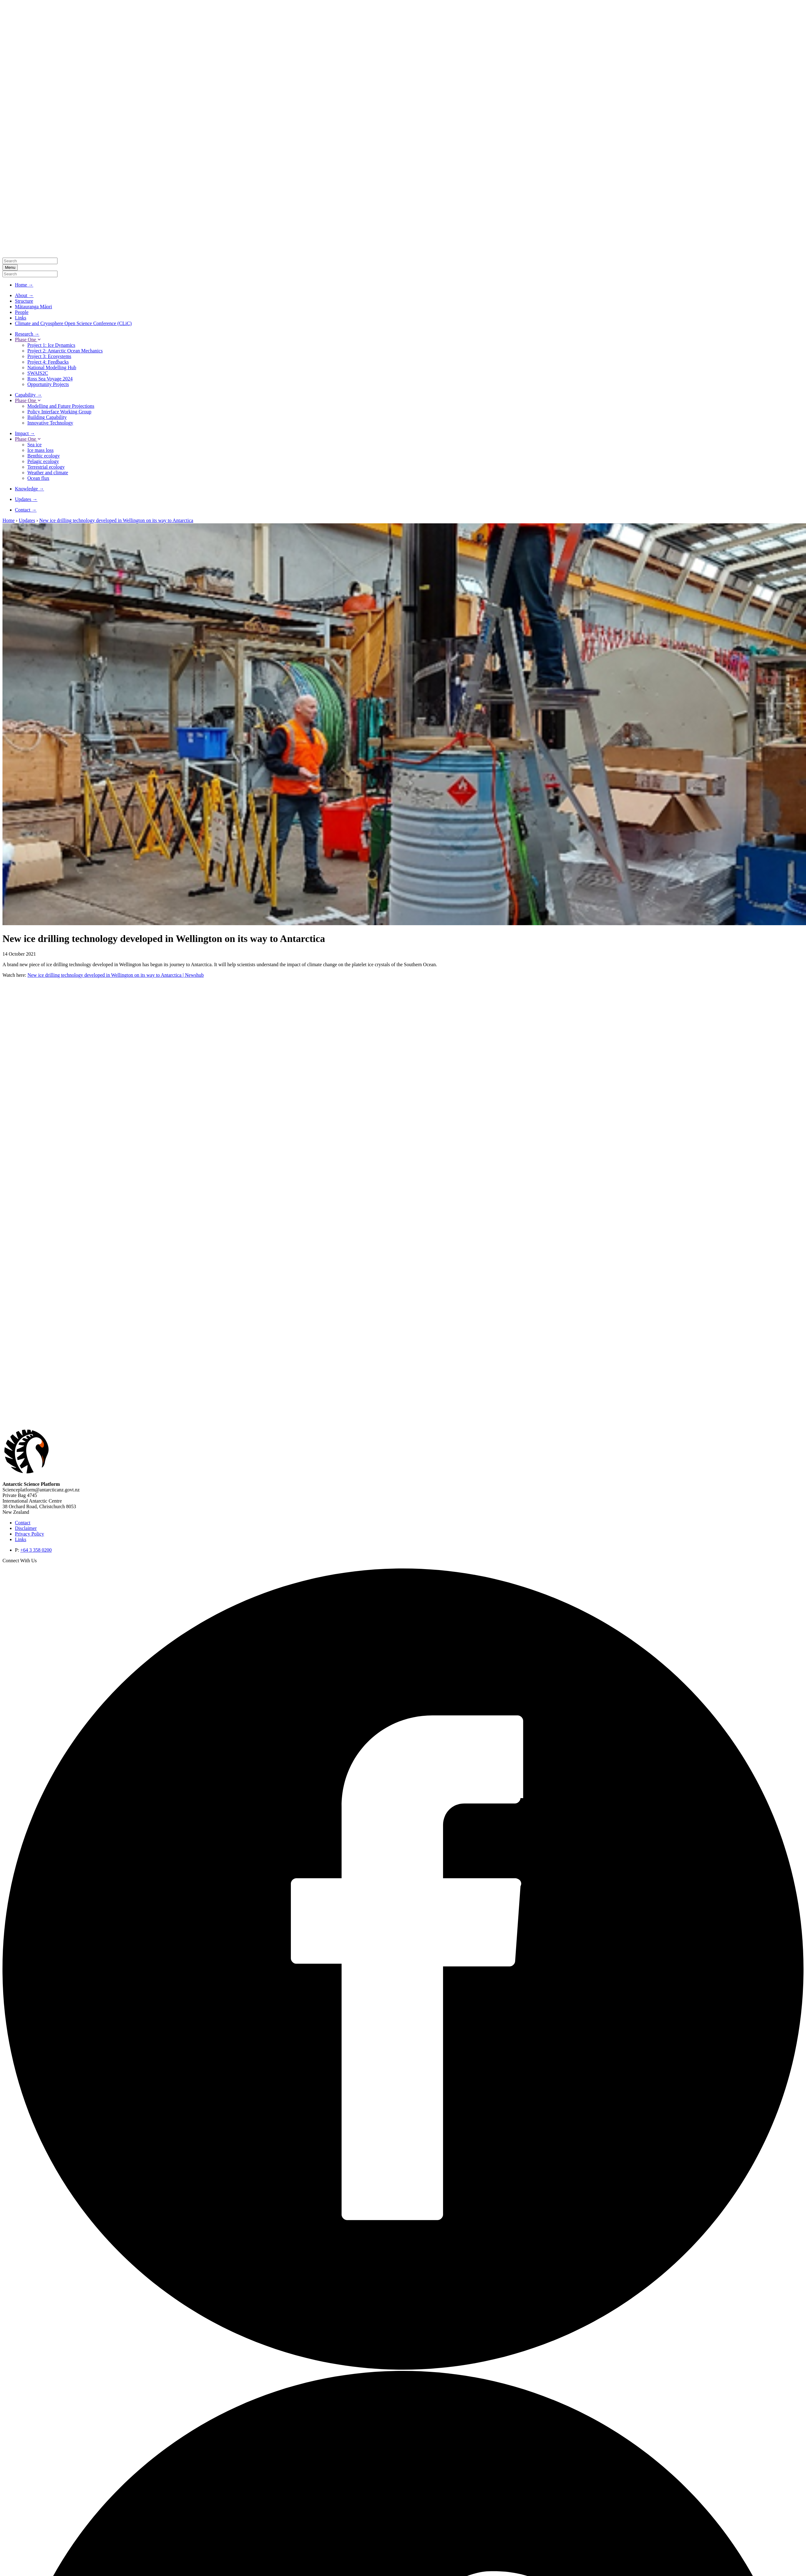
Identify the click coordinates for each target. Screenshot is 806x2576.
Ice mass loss (40, 450)
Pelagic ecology (43, 461)
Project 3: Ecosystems (49, 356)
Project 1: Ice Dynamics (51, 345)
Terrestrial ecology (46, 467)
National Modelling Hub (51, 367)
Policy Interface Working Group (59, 411)
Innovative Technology (50, 422)
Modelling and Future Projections (60, 406)
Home (8, 520)
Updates (27, 520)
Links (20, 317)
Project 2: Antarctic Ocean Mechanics (65, 350)
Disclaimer (26, 1528)
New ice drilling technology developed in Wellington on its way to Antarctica (116, 520)
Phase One (28, 339)
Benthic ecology (43, 455)
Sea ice (34, 444)
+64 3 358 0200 (36, 1550)
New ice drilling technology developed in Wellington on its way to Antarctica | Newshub (115, 975)
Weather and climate (47, 472)
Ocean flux (38, 478)
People (22, 312)
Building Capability (47, 417)
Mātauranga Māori (33, 306)
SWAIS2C (37, 373)
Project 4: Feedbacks (48, 362)
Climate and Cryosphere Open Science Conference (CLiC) (73, 323)
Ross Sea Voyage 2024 (50, 378)
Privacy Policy (29, 1533)
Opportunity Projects (48, 384)
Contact (22, 1522)
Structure (24, 301)
